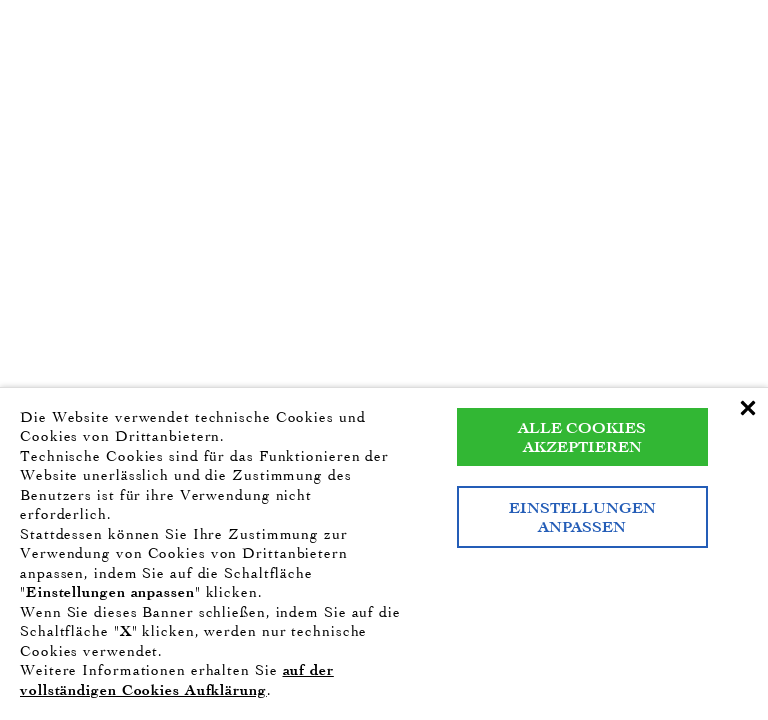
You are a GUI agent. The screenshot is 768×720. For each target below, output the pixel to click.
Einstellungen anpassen (582, 517)
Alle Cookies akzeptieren (582, 437)
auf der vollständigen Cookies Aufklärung (177, 680)
